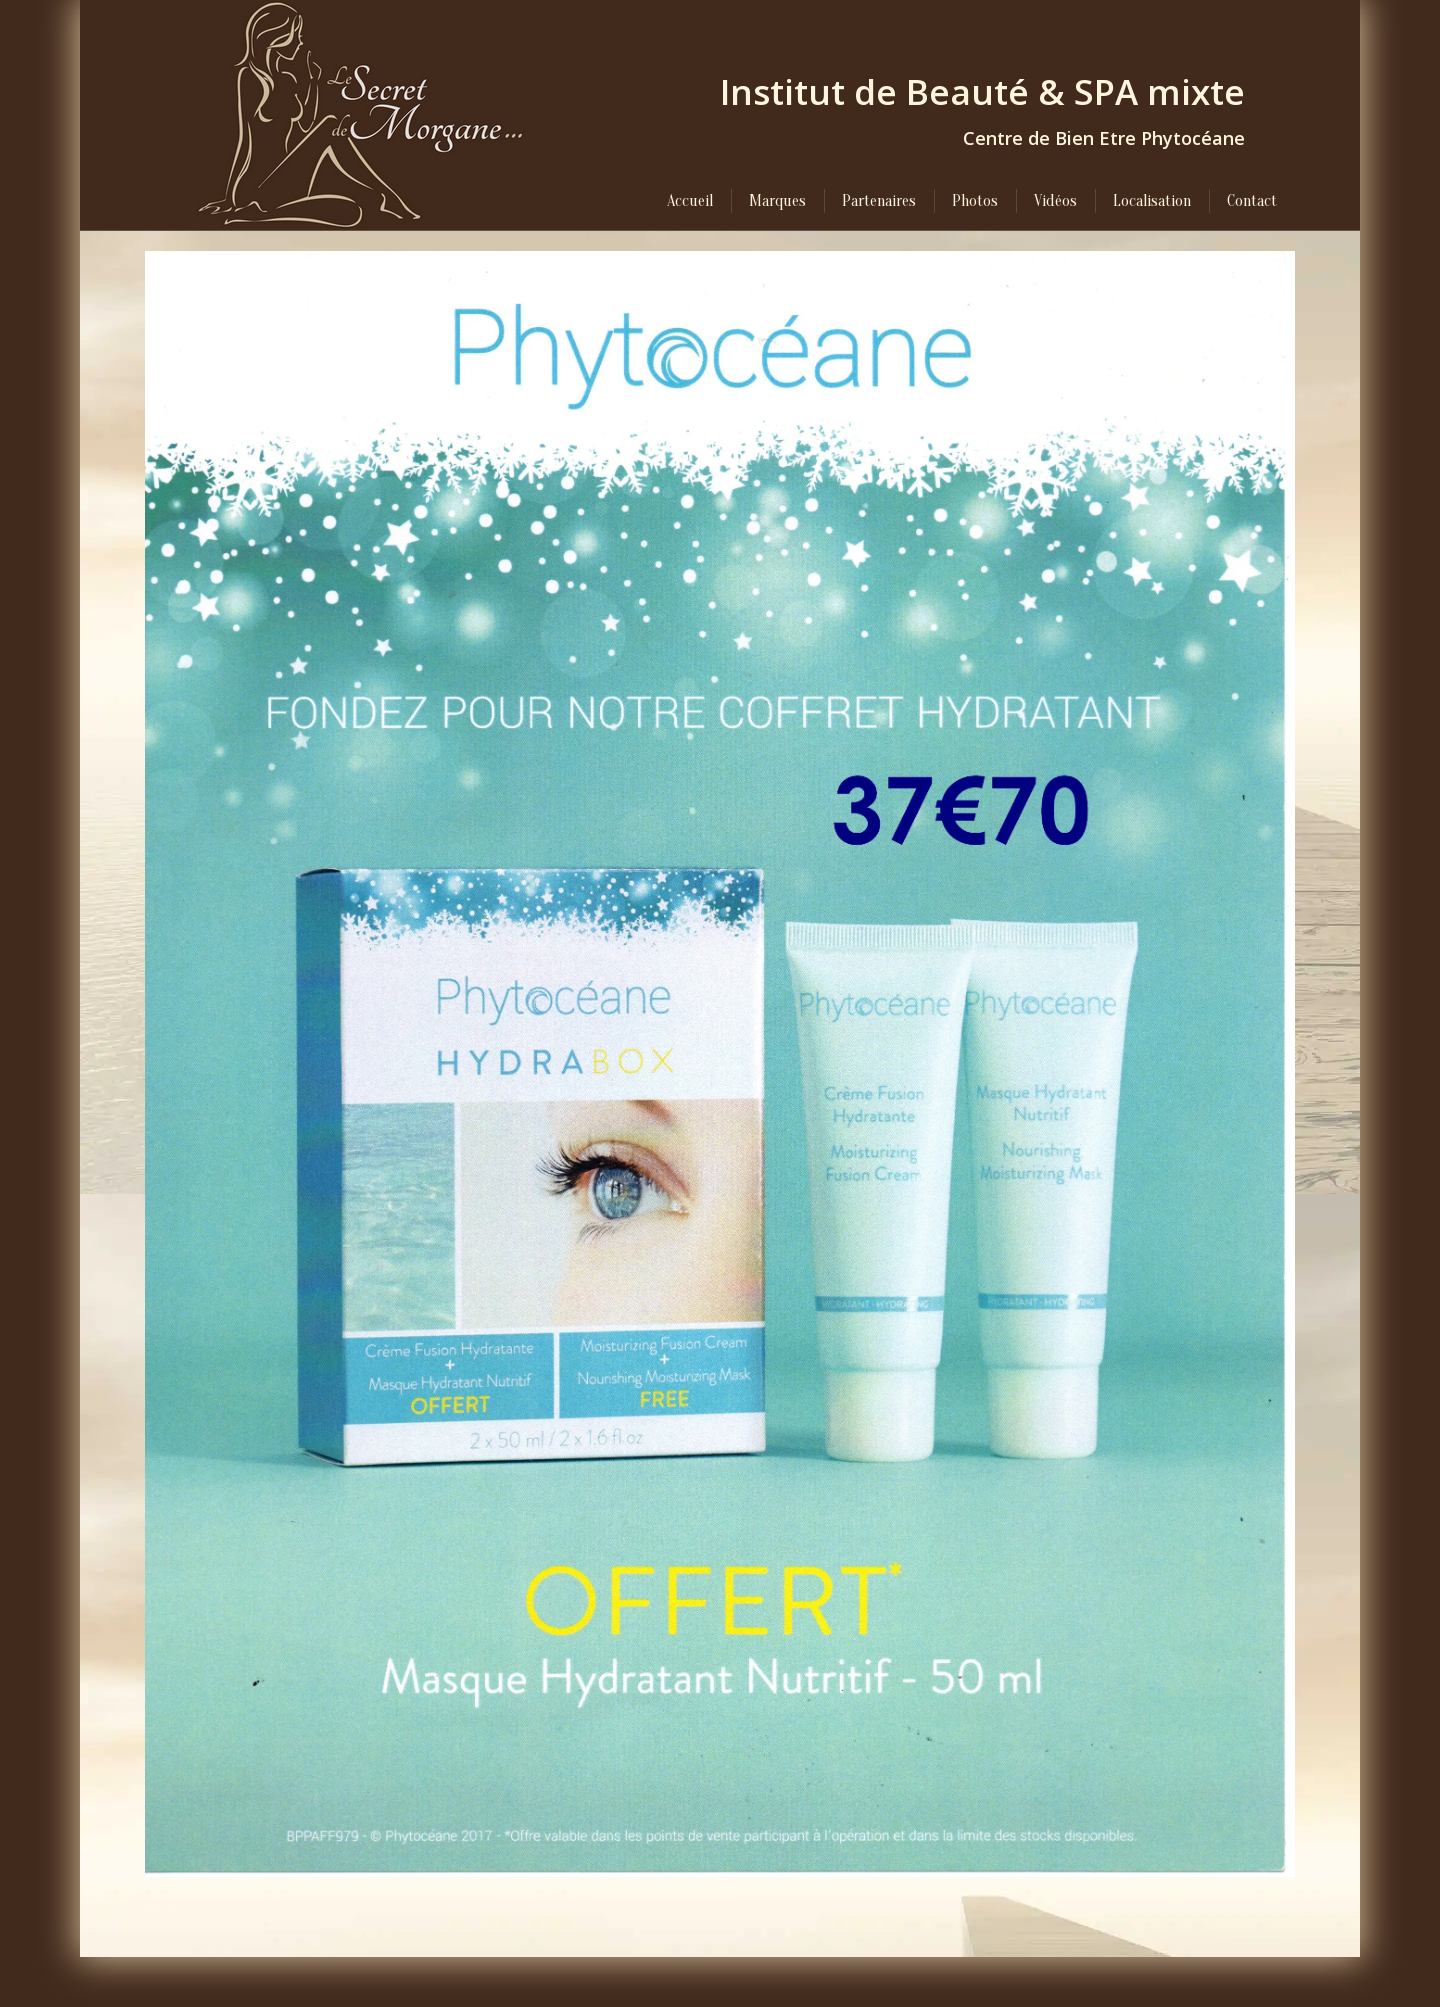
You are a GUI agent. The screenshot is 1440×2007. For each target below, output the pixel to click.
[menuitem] (690, 201)
